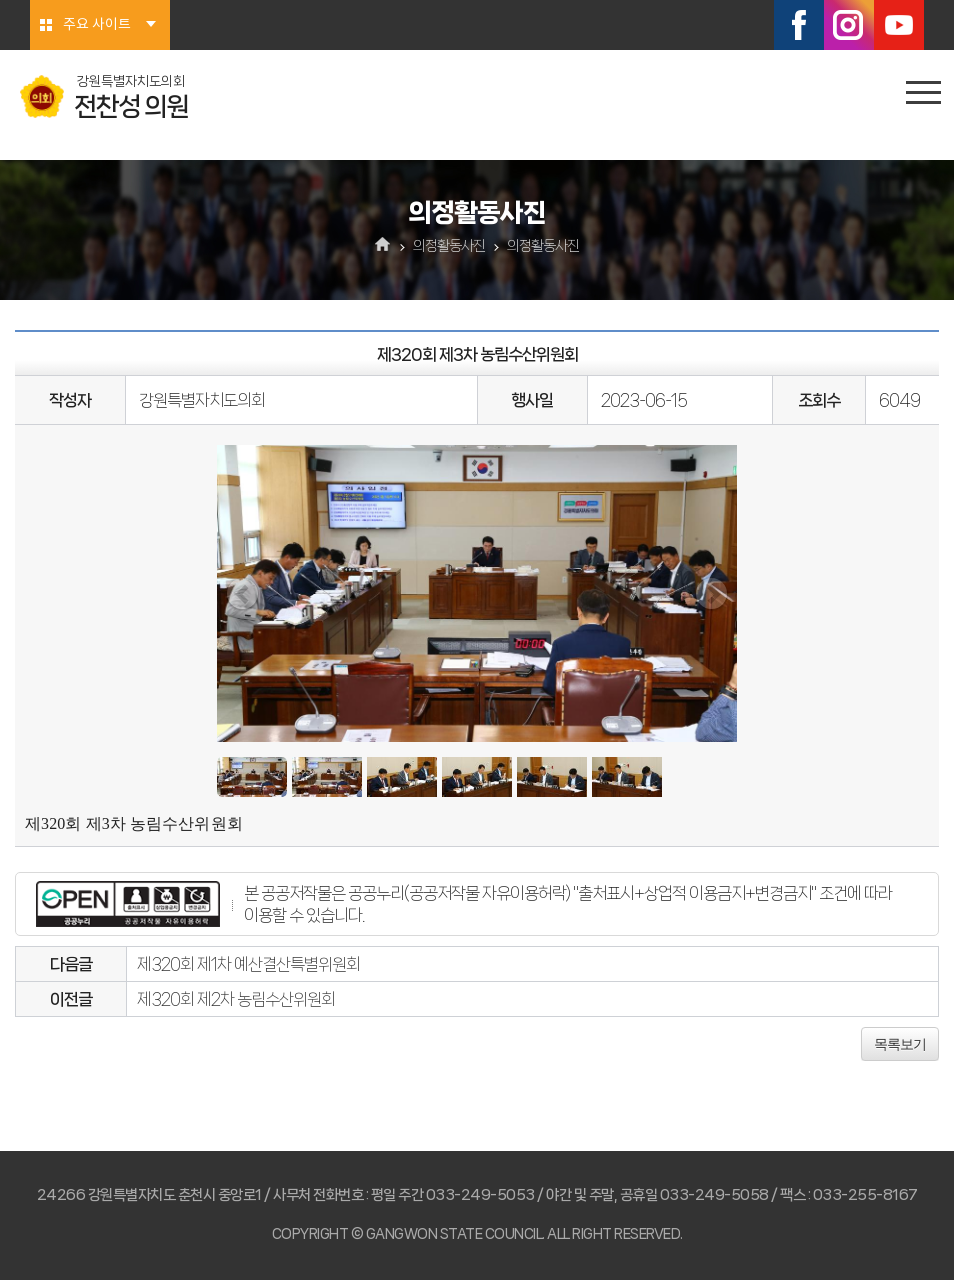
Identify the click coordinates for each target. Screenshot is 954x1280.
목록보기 (900, 1044)
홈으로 (383, 246)
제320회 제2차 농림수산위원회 (236, 999)
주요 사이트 (97, 25)
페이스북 (799, 25)
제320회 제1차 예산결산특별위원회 (248, 964)
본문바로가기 (0, 0)
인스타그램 (849, 25)
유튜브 (899, 25)
